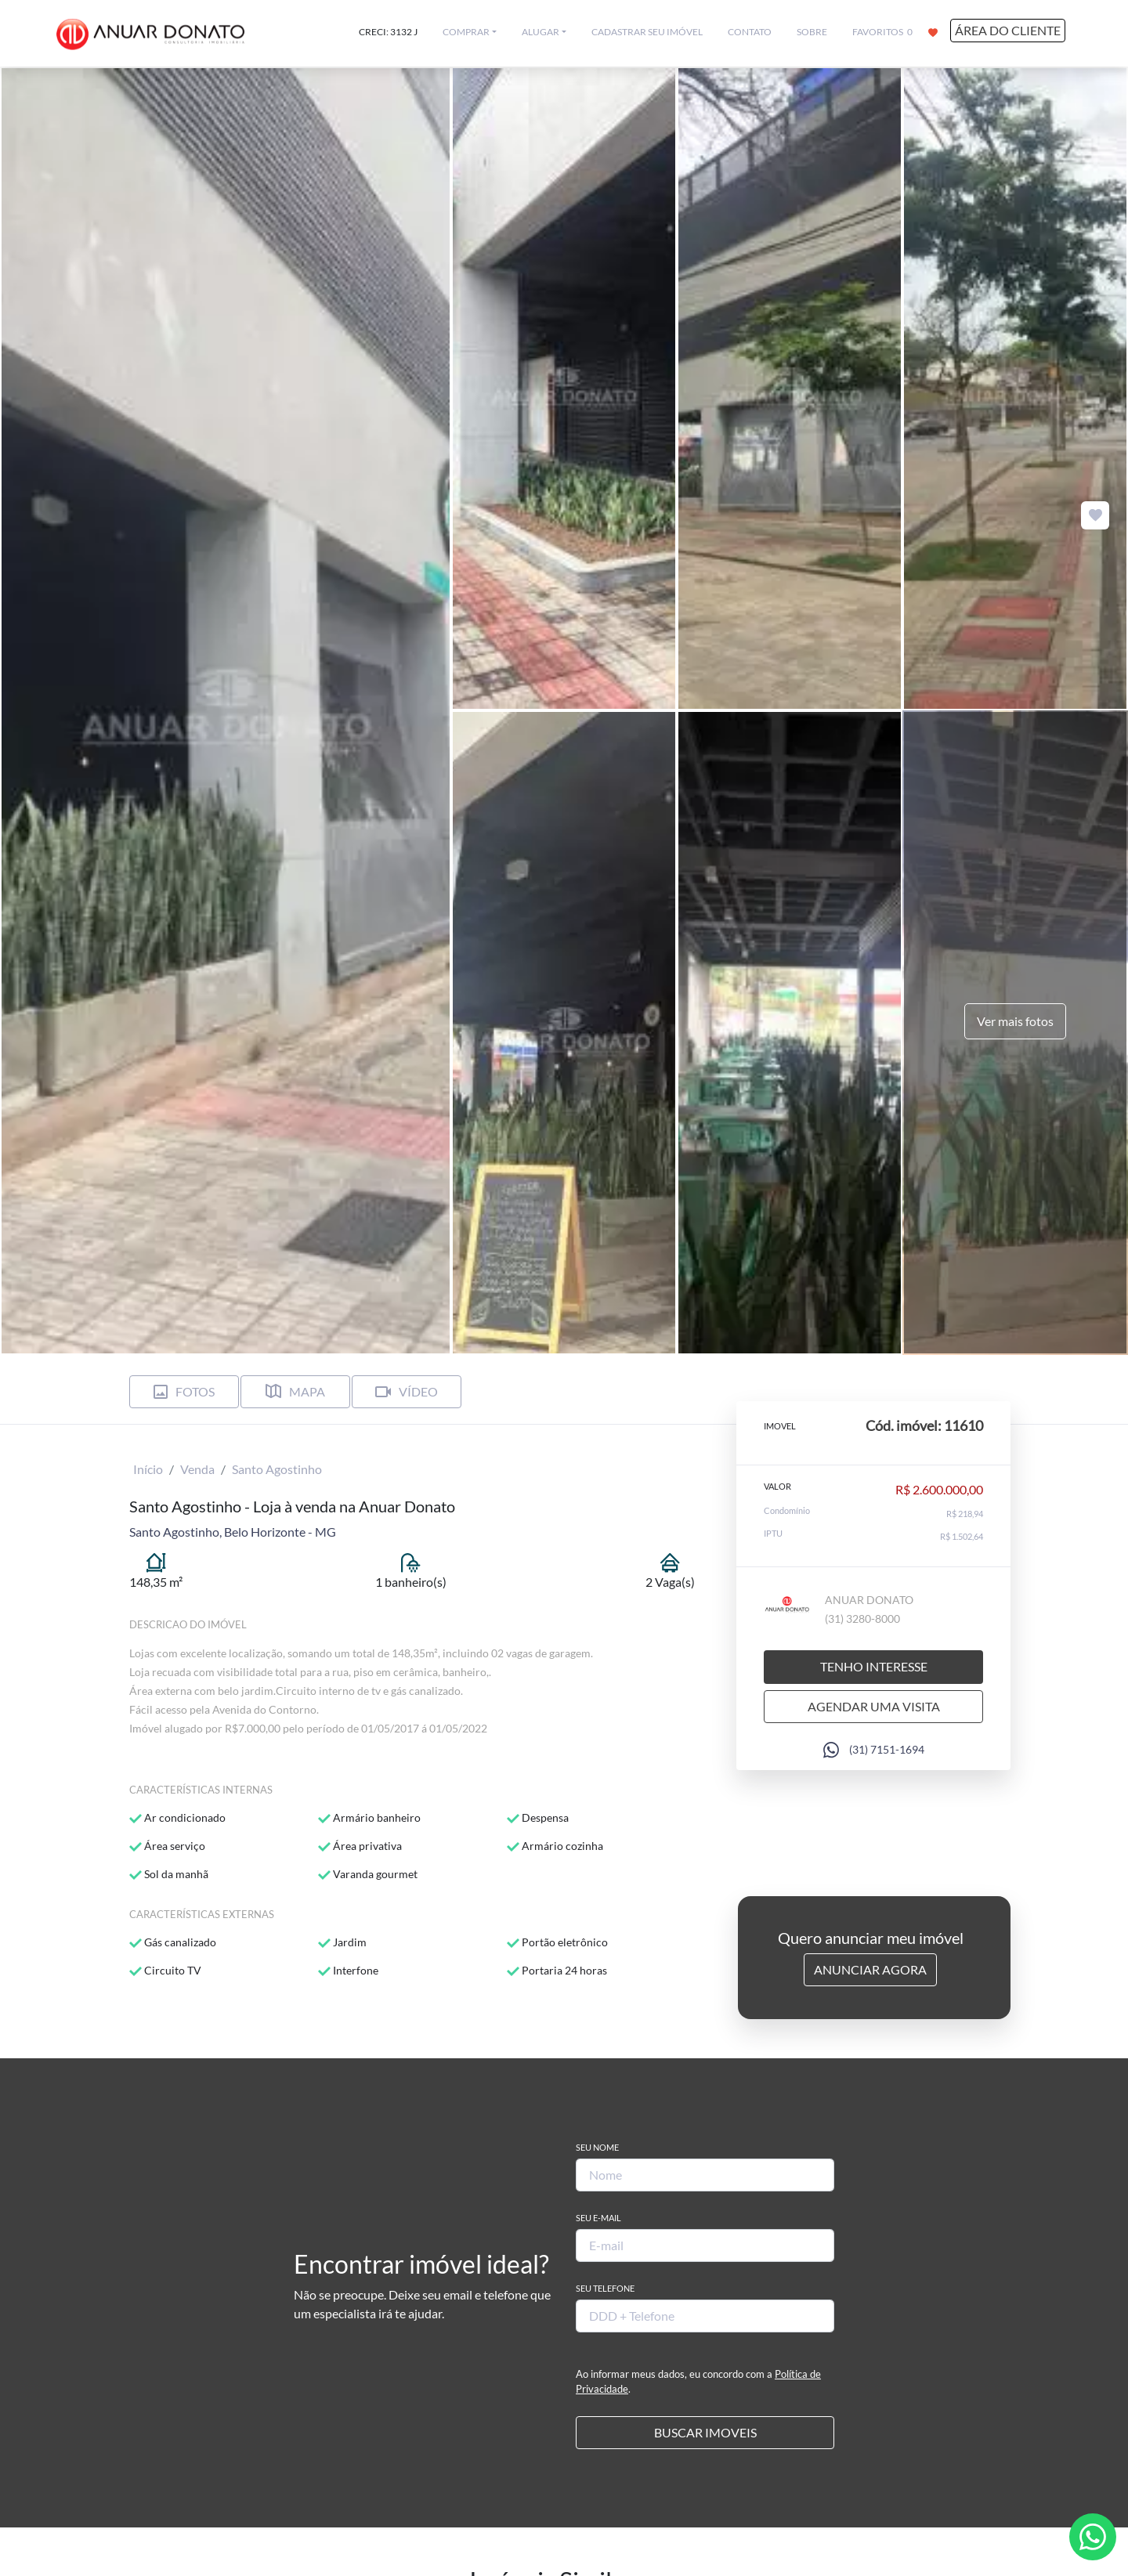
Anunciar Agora (870, 1969)
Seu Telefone (605, 2288)
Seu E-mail (598, 2218)
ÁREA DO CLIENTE (1008, 30)
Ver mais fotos (1015, 1020)
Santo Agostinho (277, 1468)
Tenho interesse (873, 1666)
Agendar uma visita (874, 1706)
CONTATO (750, 32)
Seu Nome (597, 2147)
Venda (197, 1468)
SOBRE (812, 32)
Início (148, 1468)
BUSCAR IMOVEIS (705, 2432)
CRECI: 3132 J (388, 32)
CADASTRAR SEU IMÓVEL (647, 32)
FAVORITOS (895, 31)
